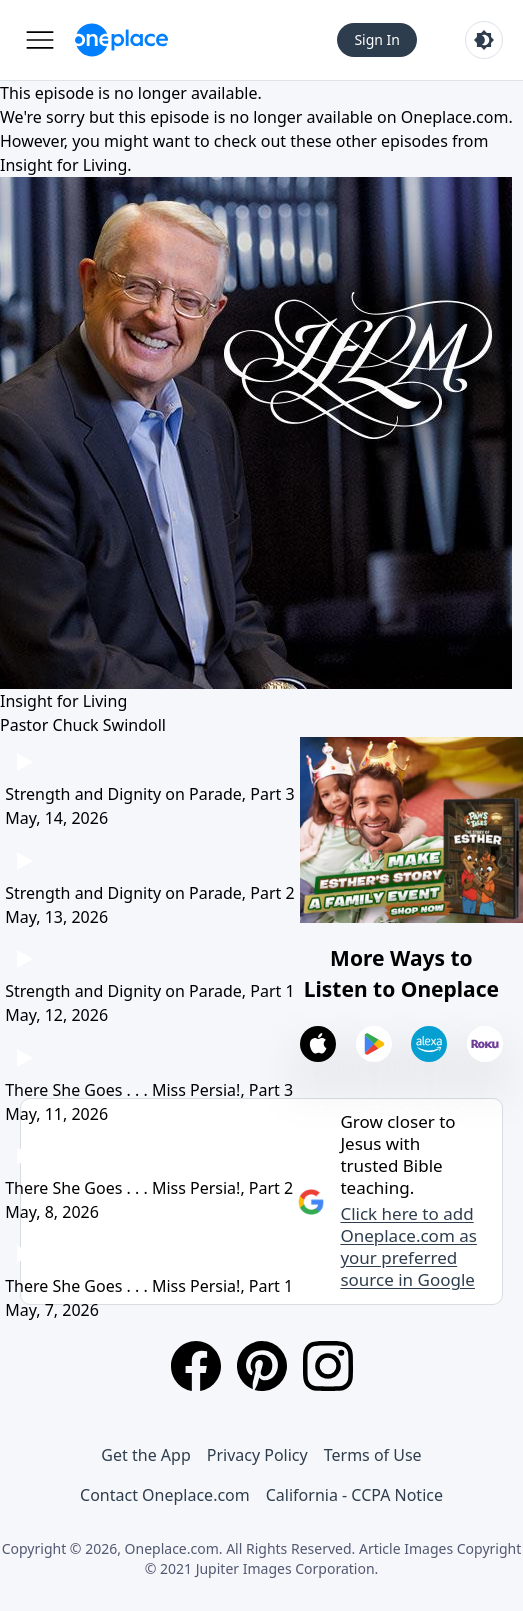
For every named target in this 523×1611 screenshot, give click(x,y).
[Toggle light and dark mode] (484, 40)
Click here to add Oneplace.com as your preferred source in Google (408, 1247)
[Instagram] (328, 1366)
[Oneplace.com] (121, 40)
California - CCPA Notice (354, 1495)
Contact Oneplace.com (165, 1495)
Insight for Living (63, 165)
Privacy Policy (257, 1455)
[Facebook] (196, 1366)
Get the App (145, 1455)
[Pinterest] (262, 1366)
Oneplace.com (455, 117)
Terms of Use (373, 1455)
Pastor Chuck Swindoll (83, 725)
